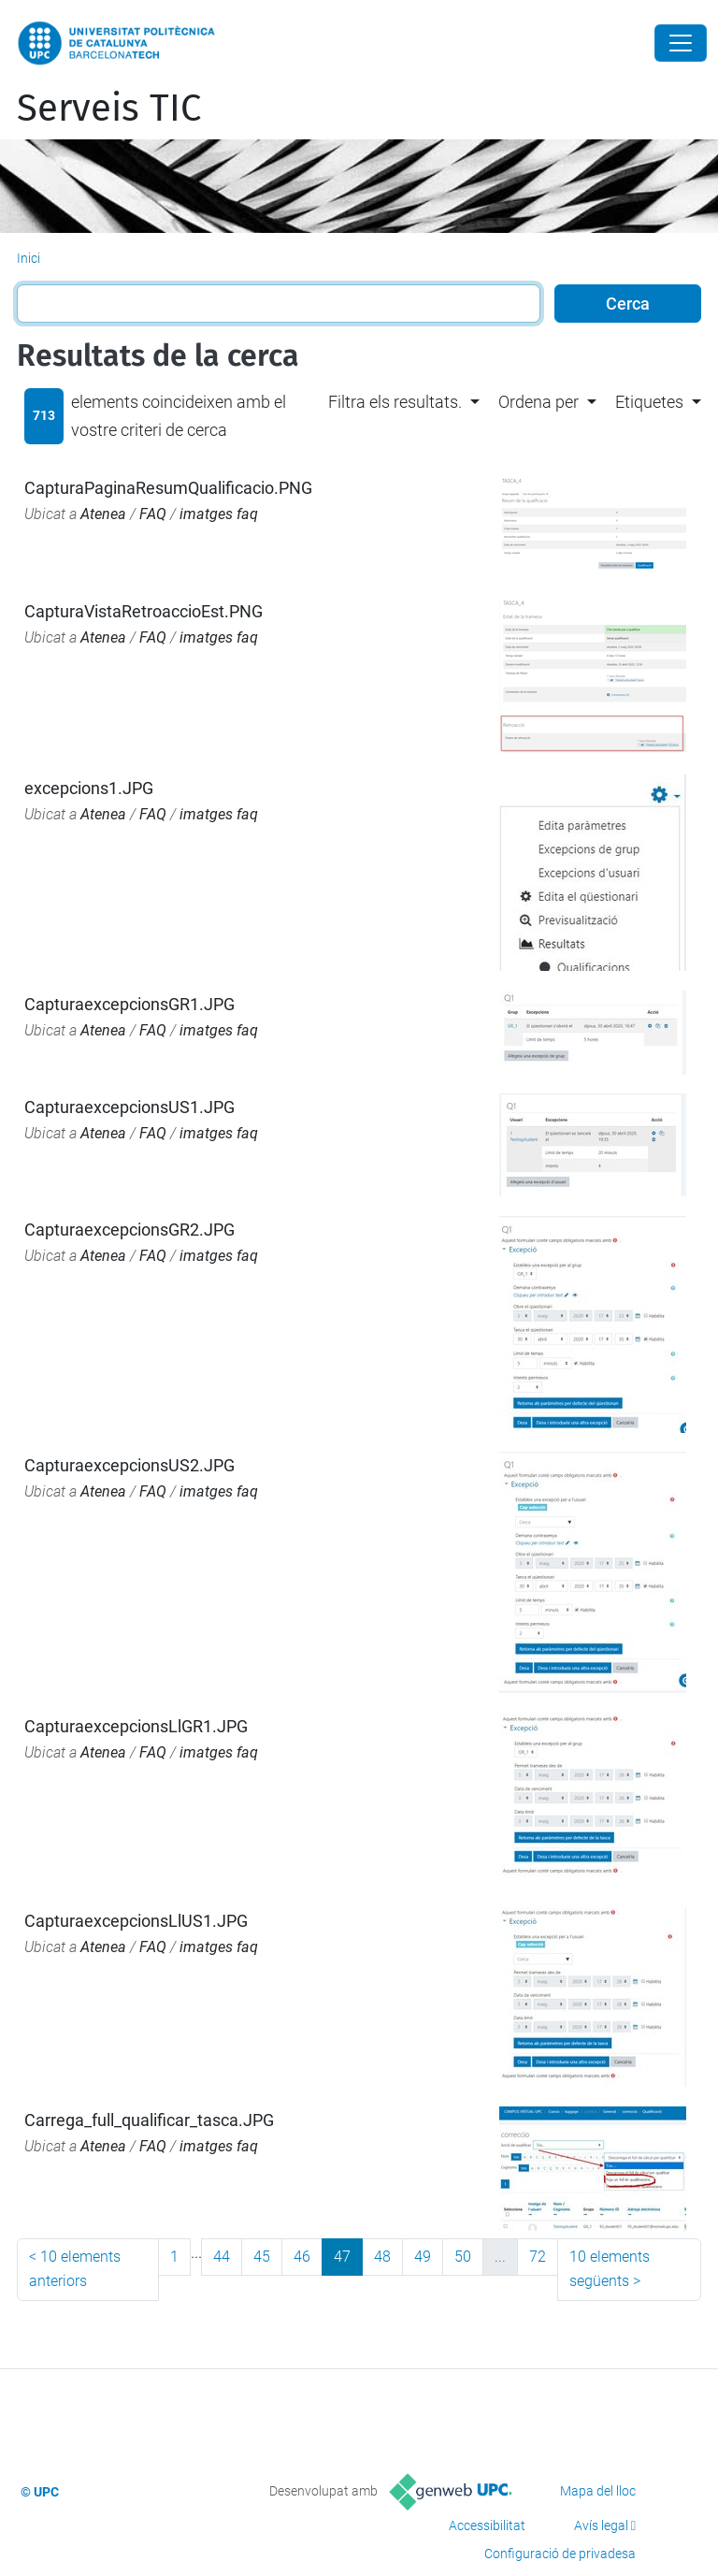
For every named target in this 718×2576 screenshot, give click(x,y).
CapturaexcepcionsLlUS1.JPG (136, 1921)
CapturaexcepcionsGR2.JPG (129, 1229)
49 (422, 2256)
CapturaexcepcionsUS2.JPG (129, 1465)
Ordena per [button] (538, 402)
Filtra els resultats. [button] (395, 402)
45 (261, 2256)
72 (537, 2256)
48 (382, 2256)
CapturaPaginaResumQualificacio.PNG (168, 488)
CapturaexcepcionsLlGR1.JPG (136, 1726)
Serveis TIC (109, 108)
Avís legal (601, 2525)
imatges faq (219, 514)
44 (221, 2256)
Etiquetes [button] (649, 402)
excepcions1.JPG (88, 788)
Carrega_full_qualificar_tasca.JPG (149, 2120)
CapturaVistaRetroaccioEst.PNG (143, 611)
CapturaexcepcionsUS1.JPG (129, 1107)
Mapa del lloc (598, 2490)
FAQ (152, 514)
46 (302, 2256)
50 (462, 2256)
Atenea (103, 514)
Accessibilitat (487, 2525)
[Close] (680, 43)
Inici (28, 258)
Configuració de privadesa (560, 2553)
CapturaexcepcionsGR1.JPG (129, 1004)
